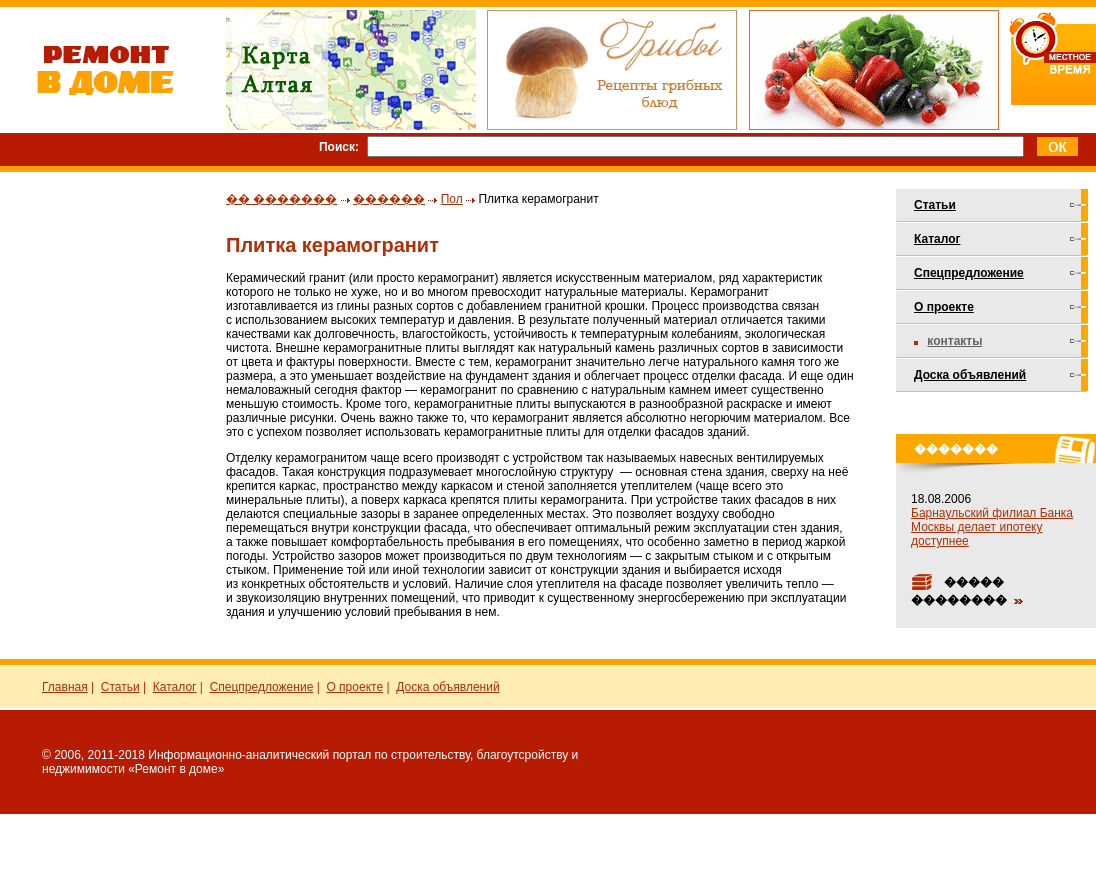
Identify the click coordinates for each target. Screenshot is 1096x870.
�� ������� (281, 199)
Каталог (937, 239)
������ (389, 199)
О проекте (944, 307)
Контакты (954, 341)
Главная (65, 687)
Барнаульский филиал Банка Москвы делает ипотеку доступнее (992, 527)
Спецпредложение (969, 273)
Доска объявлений (970, 375)
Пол (452, 199)
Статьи (935, 205)
